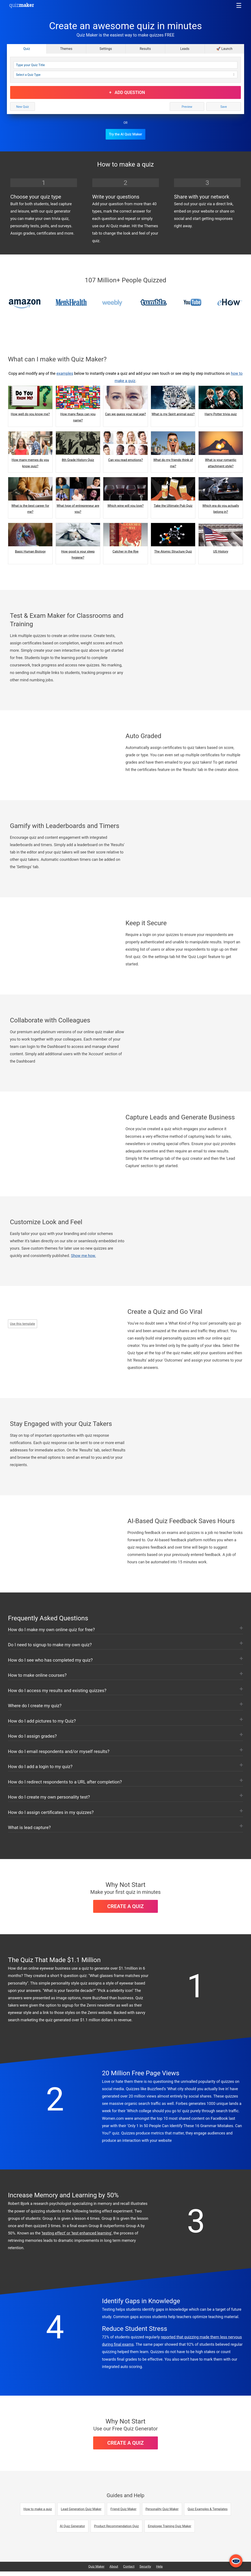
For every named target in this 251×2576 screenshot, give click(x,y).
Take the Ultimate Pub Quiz (173, 492)
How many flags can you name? (78, 404)
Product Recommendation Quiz (116, 2530)
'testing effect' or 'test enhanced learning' (76, 2237)
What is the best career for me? (30, 495)
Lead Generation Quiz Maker (81, 2514)
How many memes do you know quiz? (30, 449)
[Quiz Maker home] (22, 7)
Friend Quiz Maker (123, 2514)
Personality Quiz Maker (162, 2514)
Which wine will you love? (125, 492)
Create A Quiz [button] (125, 1911)
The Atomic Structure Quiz (173, 538)
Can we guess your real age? (125, 401)
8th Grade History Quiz (78, 446)
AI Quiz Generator (72, 2530)
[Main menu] (238, 5)
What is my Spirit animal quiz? (173, 401)
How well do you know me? (30, 401)
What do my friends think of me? (173, 449)
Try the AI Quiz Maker (125, 134)
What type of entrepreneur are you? (78, 495)
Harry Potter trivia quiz (221, 401)
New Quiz (22, 106)
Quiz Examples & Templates (207, 2514)
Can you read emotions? (125, 446)
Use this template (22, 1324)
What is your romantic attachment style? (221, 449)
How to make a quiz (38, 2514)
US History (221, 538)
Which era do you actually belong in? (221, 495)
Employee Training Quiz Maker (169, 2530)
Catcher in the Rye (125, 538)
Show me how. (83, 1255)
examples (64, 373)
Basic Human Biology (30, 538)
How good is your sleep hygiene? (78, 541)
